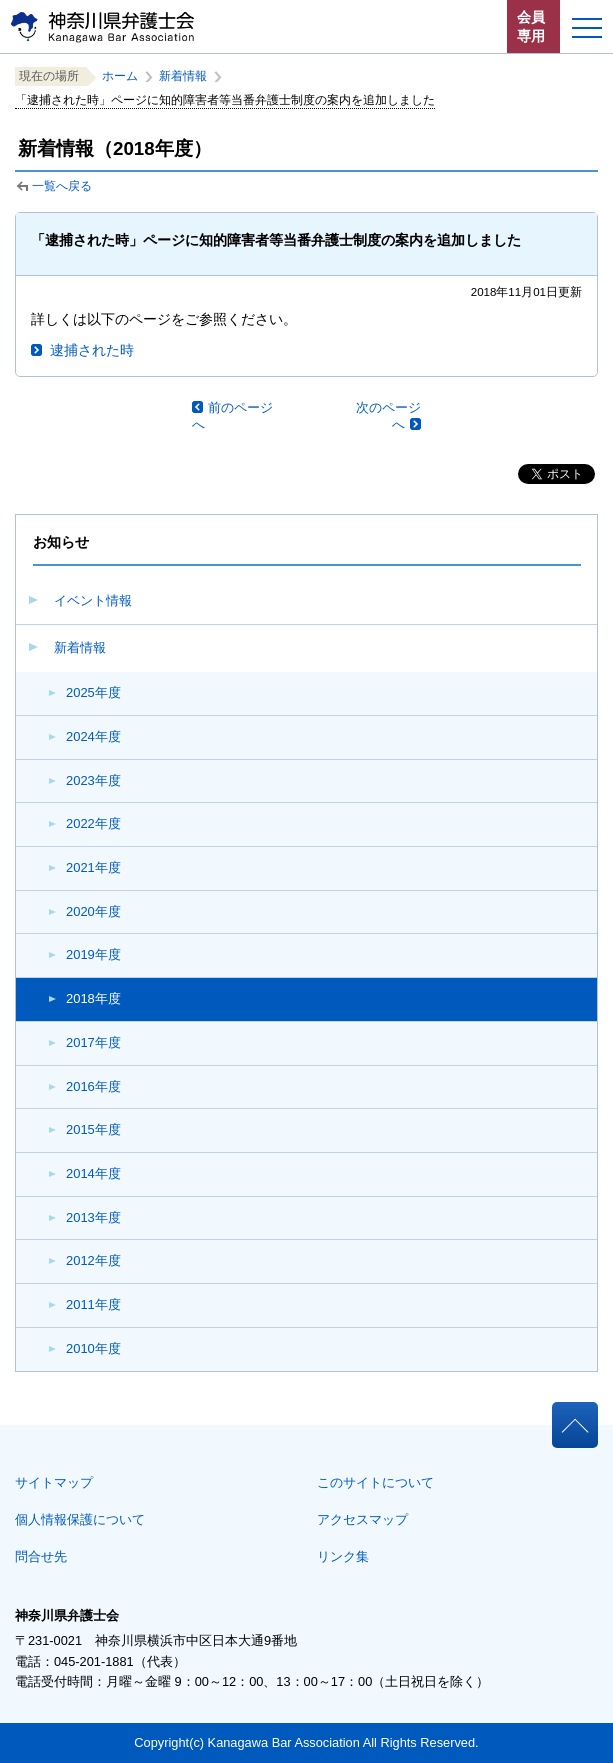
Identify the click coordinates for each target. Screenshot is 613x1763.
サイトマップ (54, 1482)
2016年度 (93, 1086)
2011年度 (93, 1304)
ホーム (120, 76)
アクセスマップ (362, 1519)
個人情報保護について (80, 1519)
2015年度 (93, 1129)
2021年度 (93, 867)
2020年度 (93, 911)
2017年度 (93, 1042)
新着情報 (80, 647)
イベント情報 (93, 600)
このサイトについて (375, 1482)
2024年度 (93, 736)
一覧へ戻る (62, 186)
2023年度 (93, 780)
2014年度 (93, 1173)
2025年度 (93, 692)
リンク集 (343, 1556)
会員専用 (531, 26)
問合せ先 (41, 1556)
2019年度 (93, 954)
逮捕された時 (92, 350)
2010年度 (93, 1348)
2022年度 (93, 823)
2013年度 (93, 1217)
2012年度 (93, 1260)
